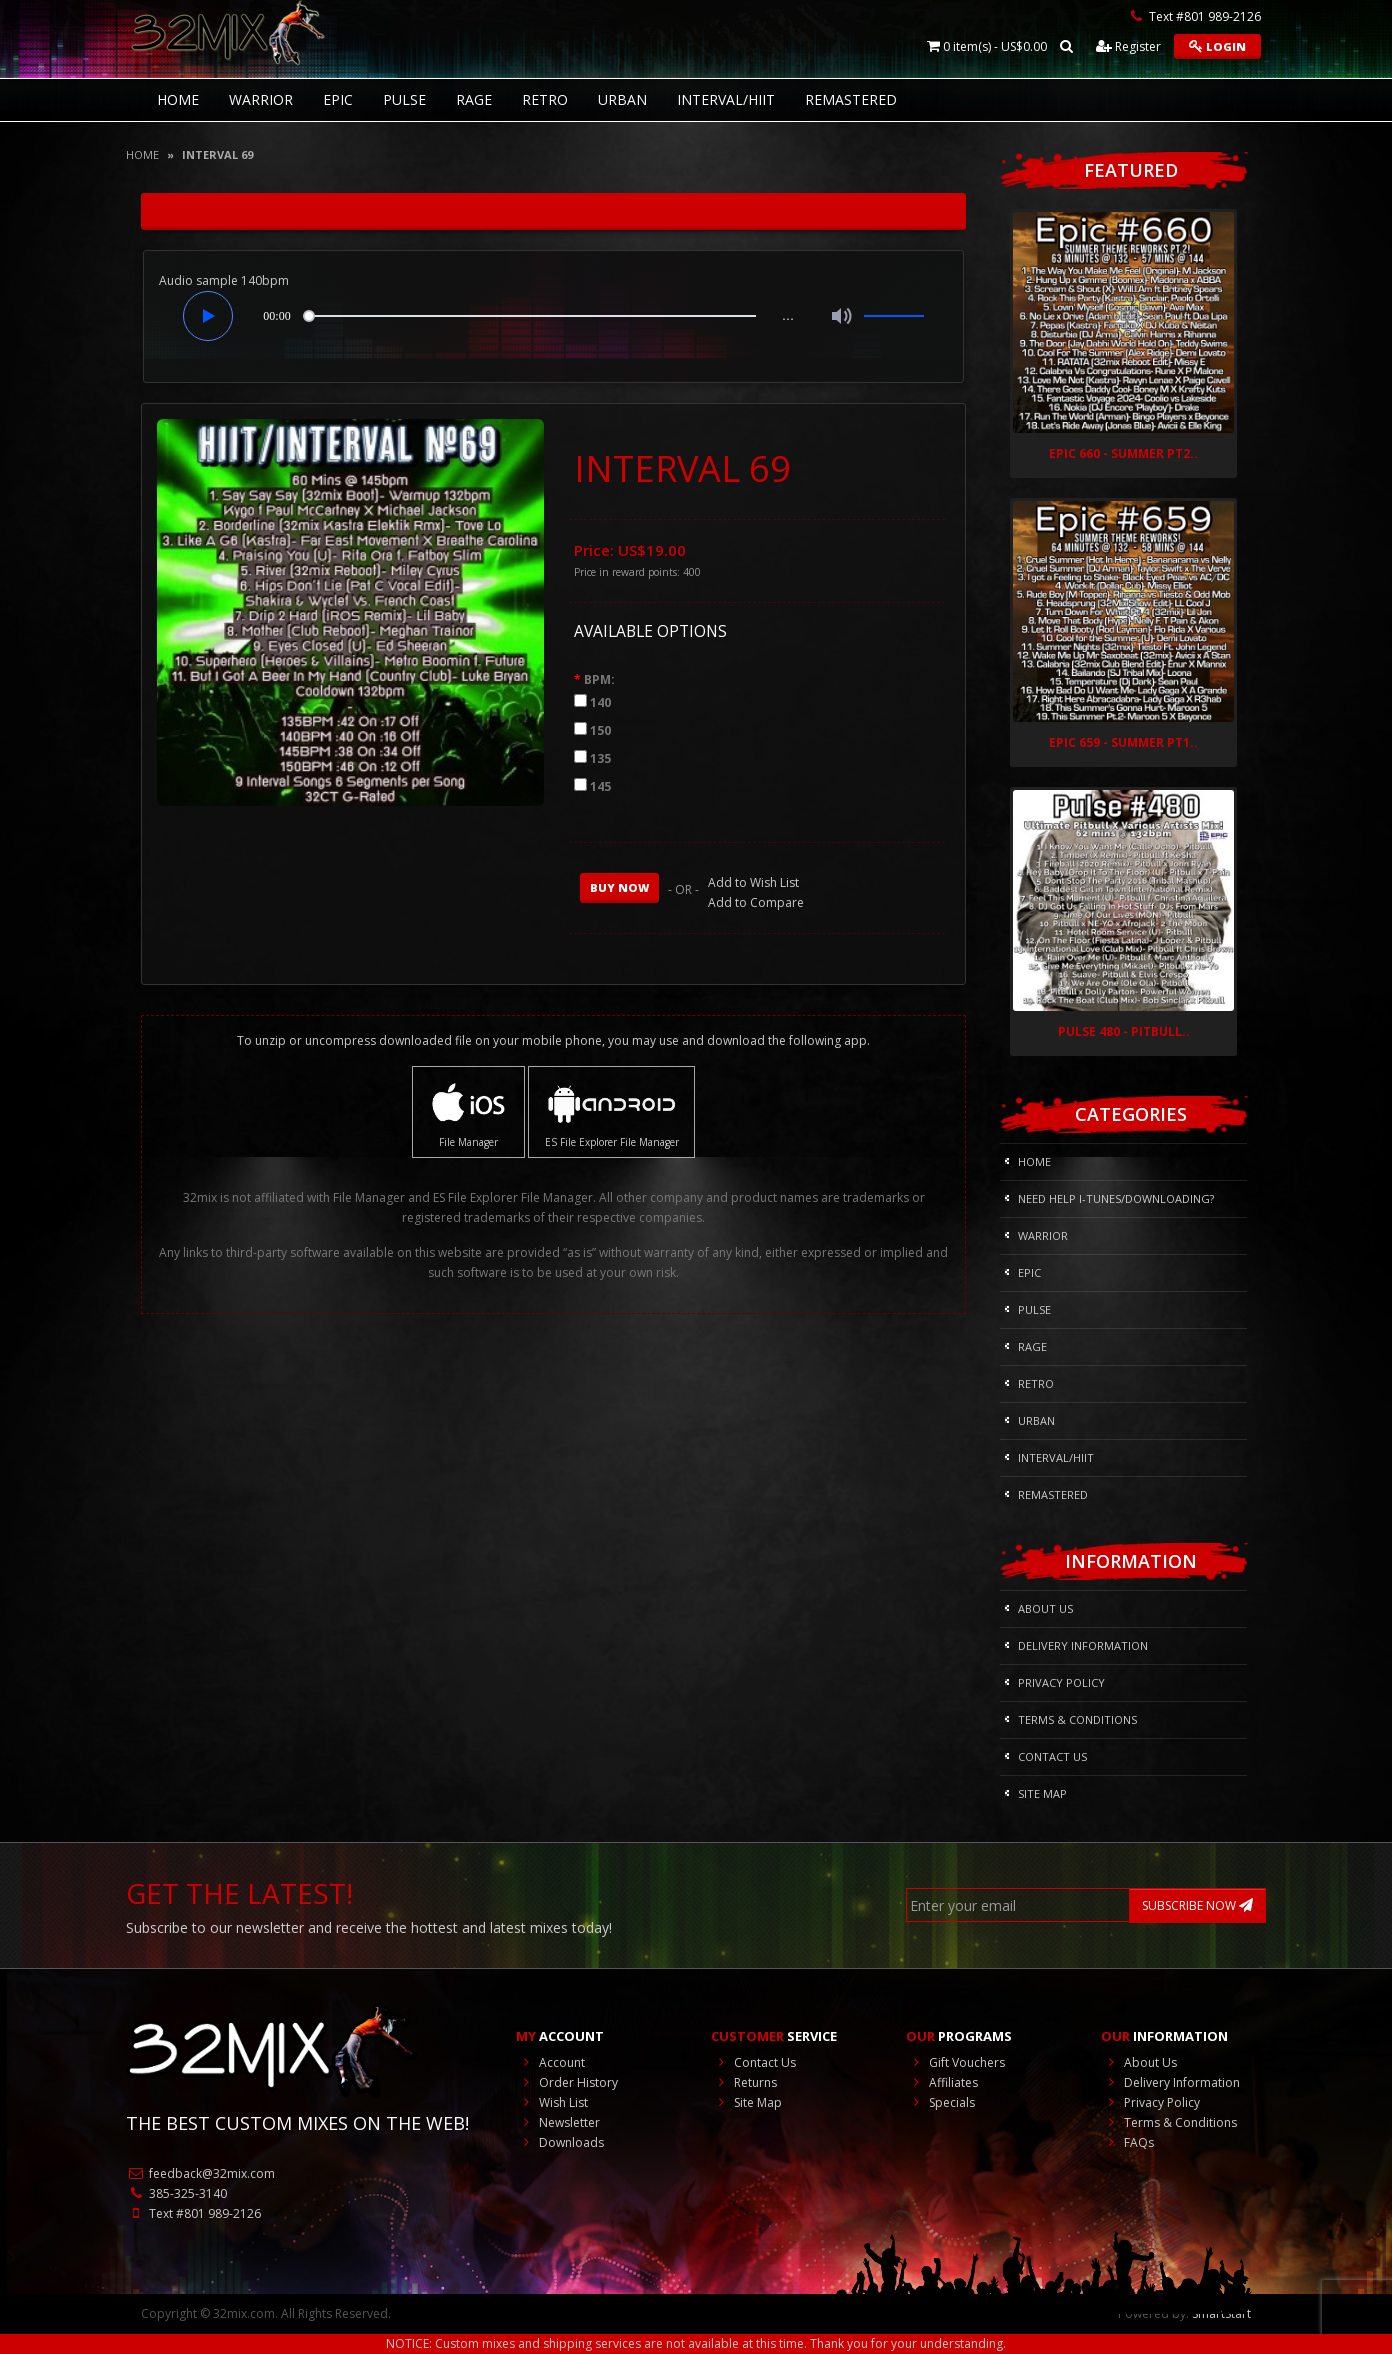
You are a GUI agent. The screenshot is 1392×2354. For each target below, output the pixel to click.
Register (1128, 46)
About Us (1045, 1608)
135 (600, 758)
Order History (567, 2082)
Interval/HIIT (726, 99)
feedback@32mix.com (200, 2173)
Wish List (552, 2102)
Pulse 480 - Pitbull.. (1124, 1031)
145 (600, 786)
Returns (744, 2082)
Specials (940, 2102)
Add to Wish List (753, 882)
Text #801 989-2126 (193, 2213)
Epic (338, 99)
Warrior (261, 99)
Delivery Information (1083, 1645)
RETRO (545, 99)
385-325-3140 (176, 2193)
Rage (474, 99)
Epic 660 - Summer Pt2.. (1123, 453)
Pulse (404, 99)
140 (600, 702)
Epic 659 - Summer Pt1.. (1123, 742)
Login (1217, 46)
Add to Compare (756, 902)
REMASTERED (851, 99)
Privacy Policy (1061, 1682)
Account (550, 2062)
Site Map (1042, 1793)
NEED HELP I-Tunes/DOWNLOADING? (1116, 1198)
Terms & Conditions (1077, 1719)
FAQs (1127, 2142)
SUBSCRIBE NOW (1197, 1905)
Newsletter (558, 2122)
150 (600, 730)
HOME (178, 99)
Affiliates (942, 2082)
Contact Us (1052, 1756)
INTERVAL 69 (217, 154)
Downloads (560, 2142)
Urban (622, 99)
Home (142, 154)
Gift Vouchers (955, 2062)
